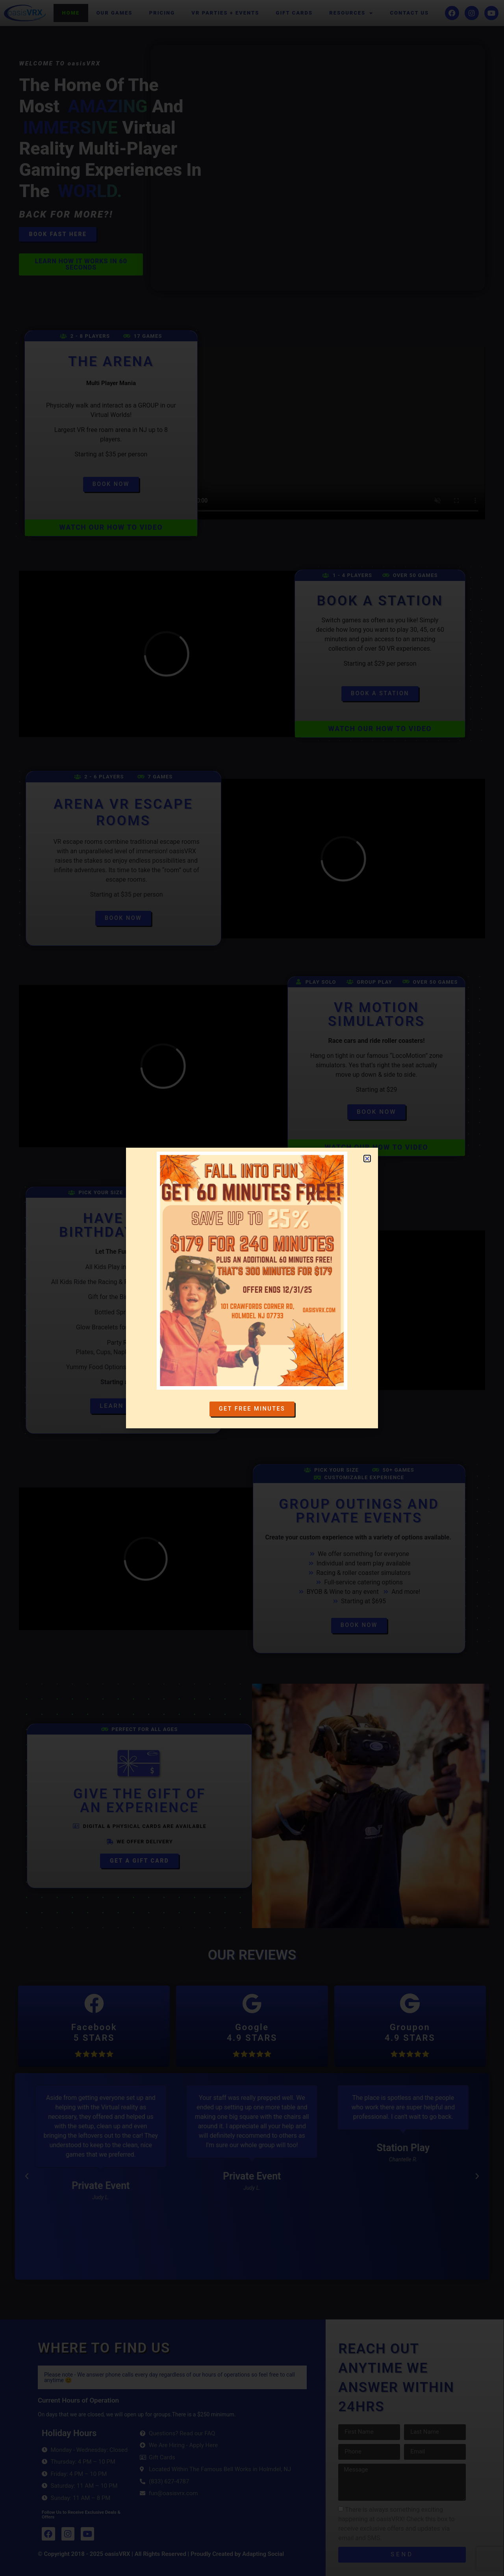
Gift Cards (294, 13)
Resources (351, 13)
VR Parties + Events (225, 13)
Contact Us (409, 13)
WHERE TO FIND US (104, 2348)
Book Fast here (58, 234)
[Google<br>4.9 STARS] (252, 2004)
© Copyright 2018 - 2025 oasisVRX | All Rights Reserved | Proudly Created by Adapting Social (161, 2553)
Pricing (162, 13)
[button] (27, 2176)
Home (71, 13)
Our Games (114, 13)
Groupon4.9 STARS (410, 2033)
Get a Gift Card (139, 1861)
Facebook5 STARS (94, 2033)
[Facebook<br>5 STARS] (94, 2004)
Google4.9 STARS (252, 2033)
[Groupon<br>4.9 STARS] (410, 2004)
